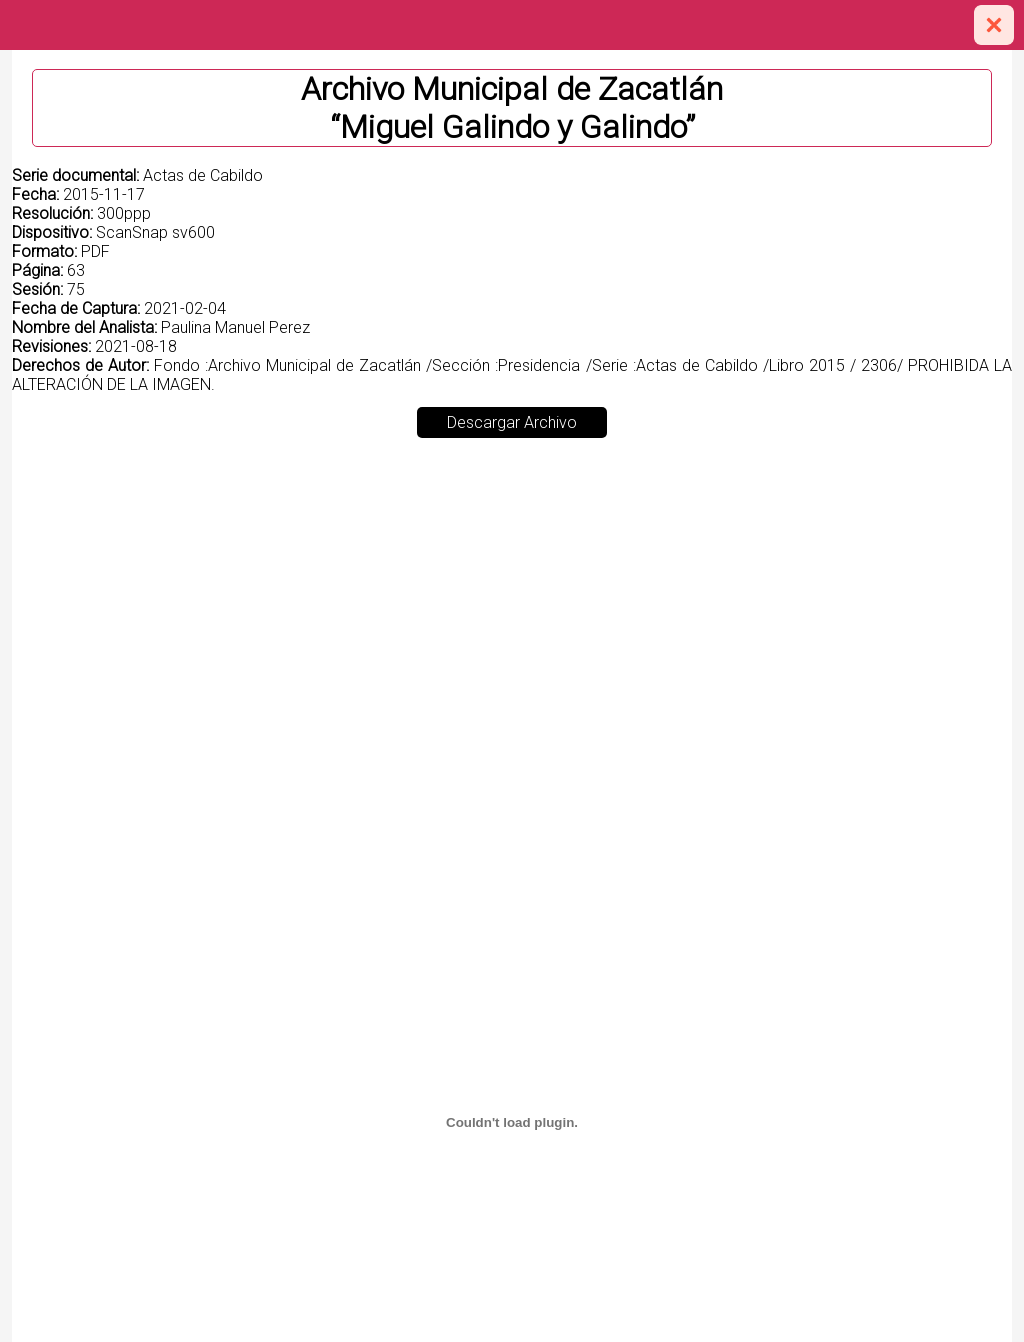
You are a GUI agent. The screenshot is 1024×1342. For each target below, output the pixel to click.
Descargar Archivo (512, 422)
